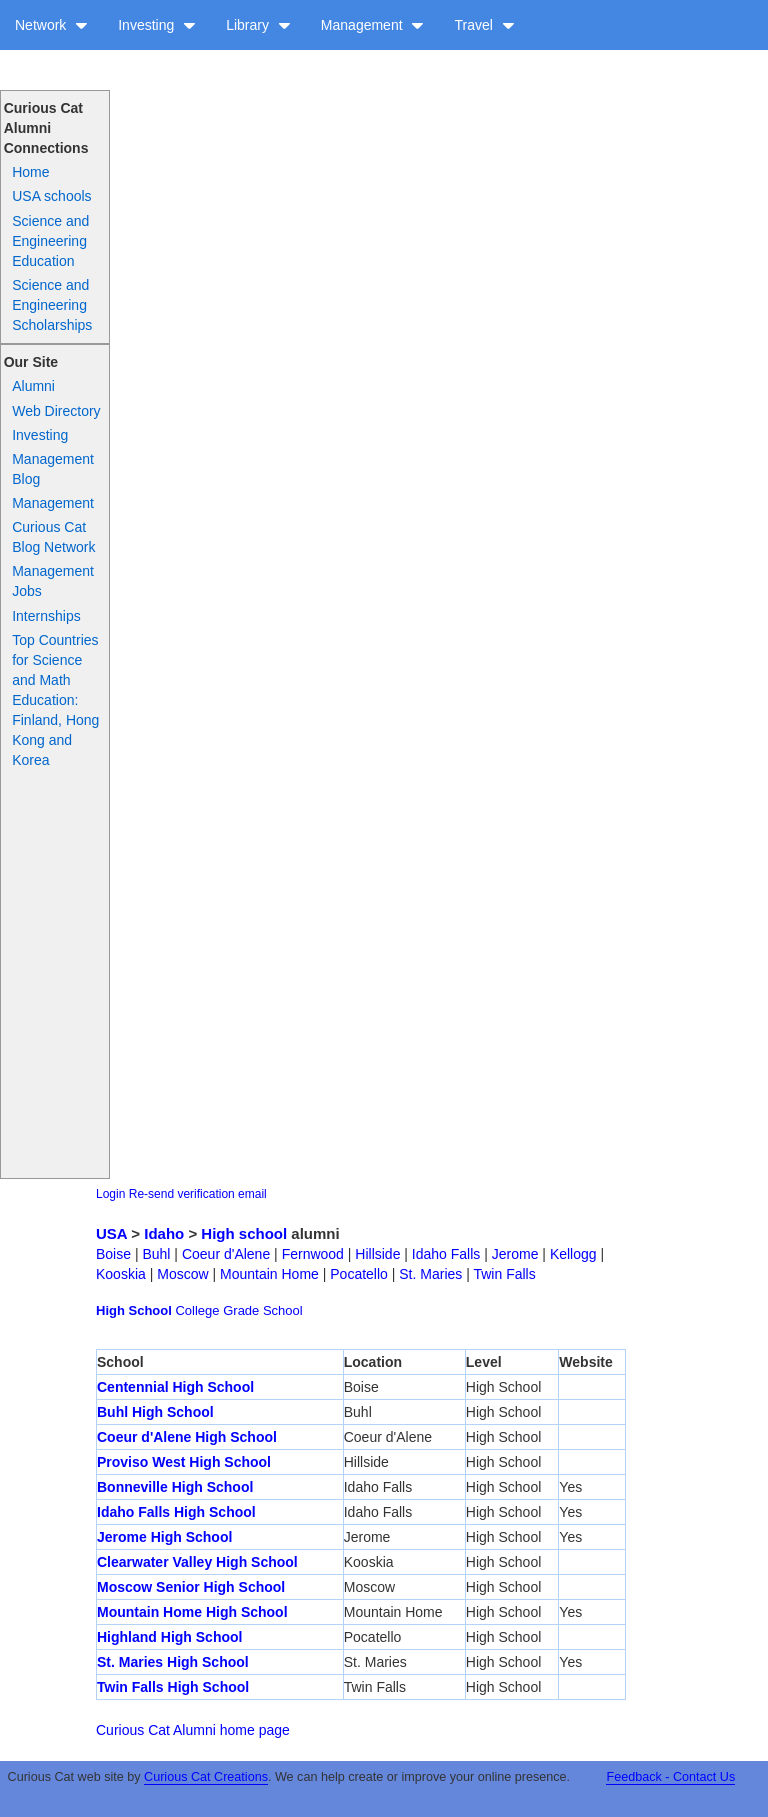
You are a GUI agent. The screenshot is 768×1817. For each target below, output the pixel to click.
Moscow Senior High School (191, 1587)
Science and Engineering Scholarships (52, 305)
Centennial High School (175, 1387)
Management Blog (53, 469)
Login (110, 1194)
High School (134, 1310)
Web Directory (56, 411)
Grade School (263, 1310)
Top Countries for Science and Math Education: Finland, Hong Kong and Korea (55, 700)
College (197, 1310)
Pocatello (359, 1274)
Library (258, 25)
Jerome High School (164, 1537)
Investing (157, 25)
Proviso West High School (184, 1462)
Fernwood (313, 1254)
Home (30, 172)
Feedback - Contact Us (670, 1777)
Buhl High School (155, 1412)
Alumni (33, 386)
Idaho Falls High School (176, 1512)
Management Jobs (53, 581)
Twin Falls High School (173, 1687)
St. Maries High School (173, 1662)
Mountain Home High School (192, 1612)
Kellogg (573, 1254)
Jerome (515, 1254)
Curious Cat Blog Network (53, 537)
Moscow (182, 1274)
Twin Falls (504, 1274)
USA (111, 1233)
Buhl (156, 1254)
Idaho (164, 1233)
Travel (484, 25)
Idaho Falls (446, 1254)
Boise (113, 1254)
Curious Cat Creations (206, 1777)
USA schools (51, 196)
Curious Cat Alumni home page (193, 1730)
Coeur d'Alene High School (187, 1437)
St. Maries (430, 1274)
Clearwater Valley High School (197, 1562)
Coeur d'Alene (226, 1254)
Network (51, 25)
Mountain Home (269, 1274)
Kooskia (121, 1274)
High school (244, 1233)
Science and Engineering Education (50, 241)
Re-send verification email (198, 1194)
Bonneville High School (175, 1487)
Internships (46, 616)
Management (373, 25)
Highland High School (169, 1637)
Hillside (377, 1254)
